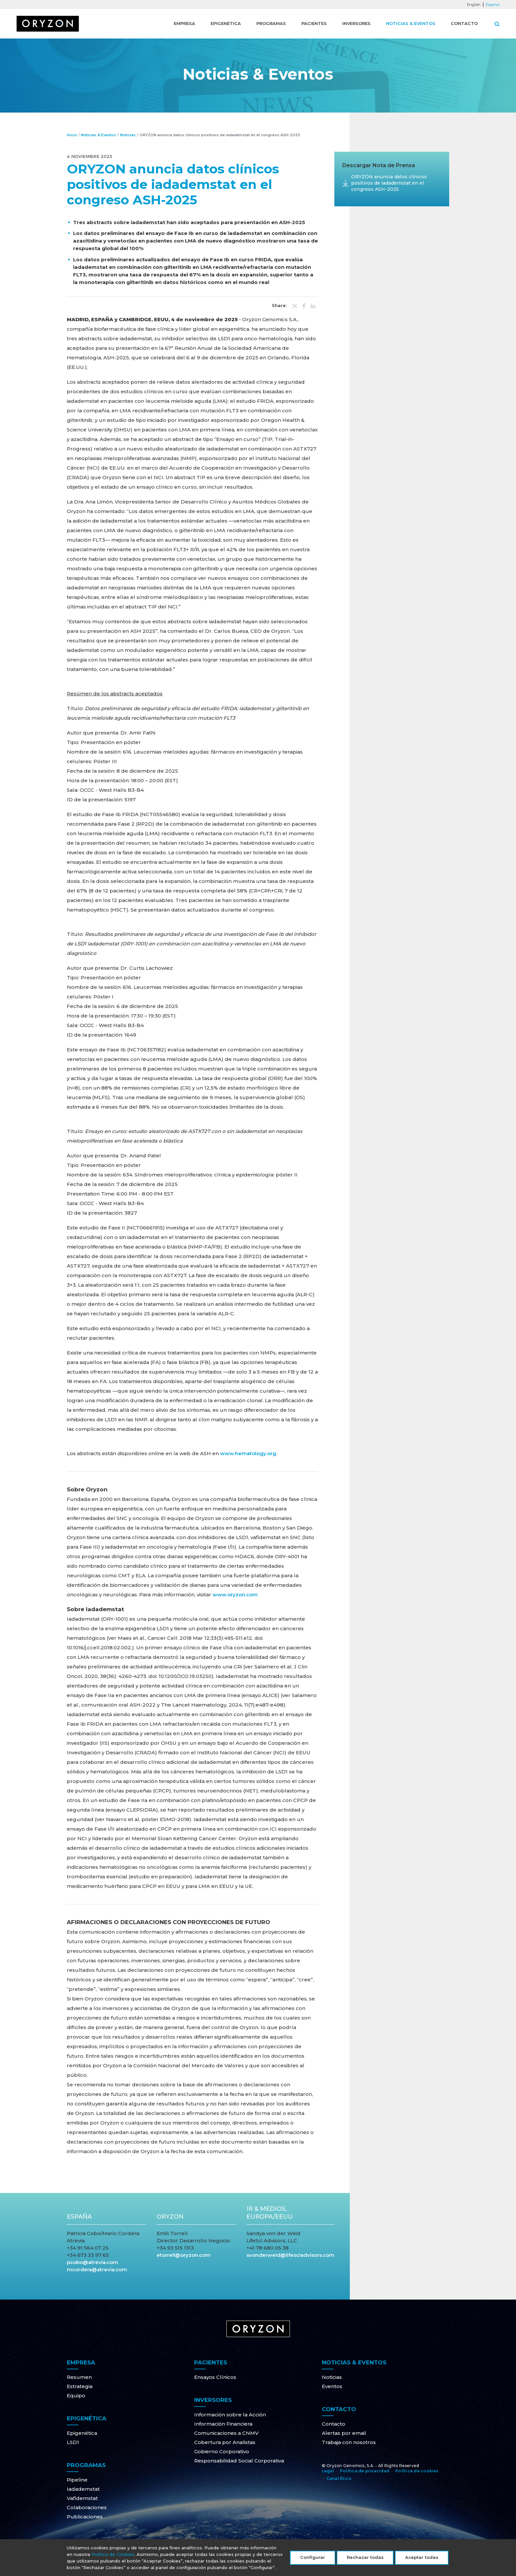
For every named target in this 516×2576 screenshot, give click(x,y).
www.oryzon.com (235, 1594)
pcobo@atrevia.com (92, 2262)
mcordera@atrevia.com (97, 2269)
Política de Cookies (112, 2558)
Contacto (464, 23)
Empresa (184, 23)
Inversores (356, 23)
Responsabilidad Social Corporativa (239, 2461)
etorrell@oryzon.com (184, 2255)
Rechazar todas (365, 2560)
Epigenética (226, 23)
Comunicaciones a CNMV (226, 2433)
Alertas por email (344, 2433)
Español (493, 4)
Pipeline (77, 2480)
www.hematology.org (248, 1453)
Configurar (312, 2560)
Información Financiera (223, 2424)
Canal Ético (339, 2478)
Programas (271, 23)
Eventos (332, 2386)
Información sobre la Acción (230, 2414)
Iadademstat (83, 2489)
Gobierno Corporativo (221, 2451)
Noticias (128, 135)
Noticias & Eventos (410, 23)
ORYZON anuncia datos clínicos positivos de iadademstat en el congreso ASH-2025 (389, 183)
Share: (279, 305)
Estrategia (79, 2386)
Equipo (76, 2395)
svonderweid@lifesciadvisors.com (290, 2255)
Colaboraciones (87, 2507)
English (473, 4)
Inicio (72, 135)
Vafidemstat (82, 2498)
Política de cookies (417, 2470)
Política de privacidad (364, 2470)
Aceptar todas (421, 2560)
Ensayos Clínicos (215, 2377)
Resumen (79, 2377)
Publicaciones (85, 2516)
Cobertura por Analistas (224, 2442)
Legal (328, 2470)
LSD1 (73, 2442)
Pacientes (314, 23)
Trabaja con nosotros (349, 2442)
